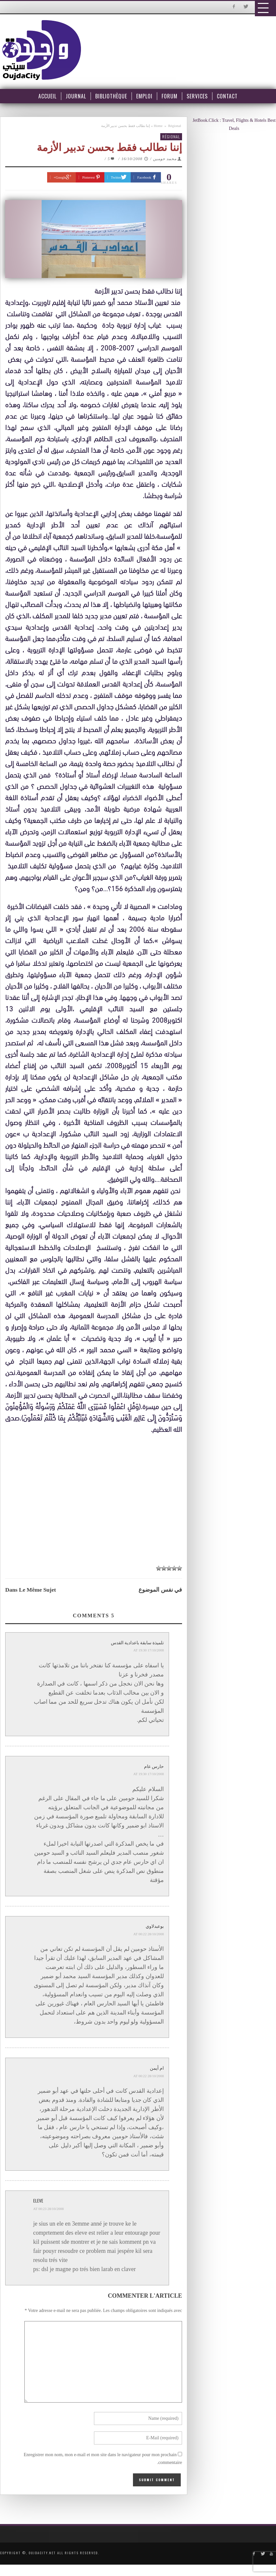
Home (158, 126)
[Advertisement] (95, 1501)
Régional (174, 126)
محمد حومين (165, 159)
